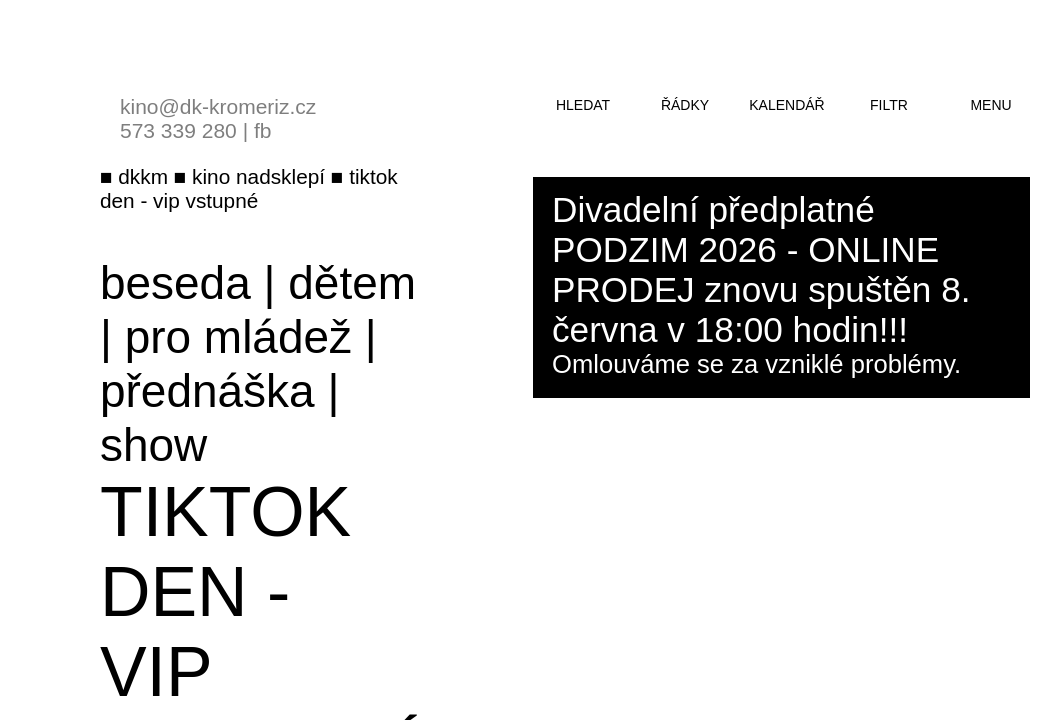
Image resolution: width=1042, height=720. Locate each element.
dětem (352, 283)
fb (263, 130)
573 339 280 (178, 130)
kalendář (786, 105)
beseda (175, 283)
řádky (685, 105)
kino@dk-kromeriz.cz (218, 106)
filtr (889, 105)
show (153, 445)
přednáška (207, 391)
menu (990, 105)
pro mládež (238, 337)
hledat (583, 105)
